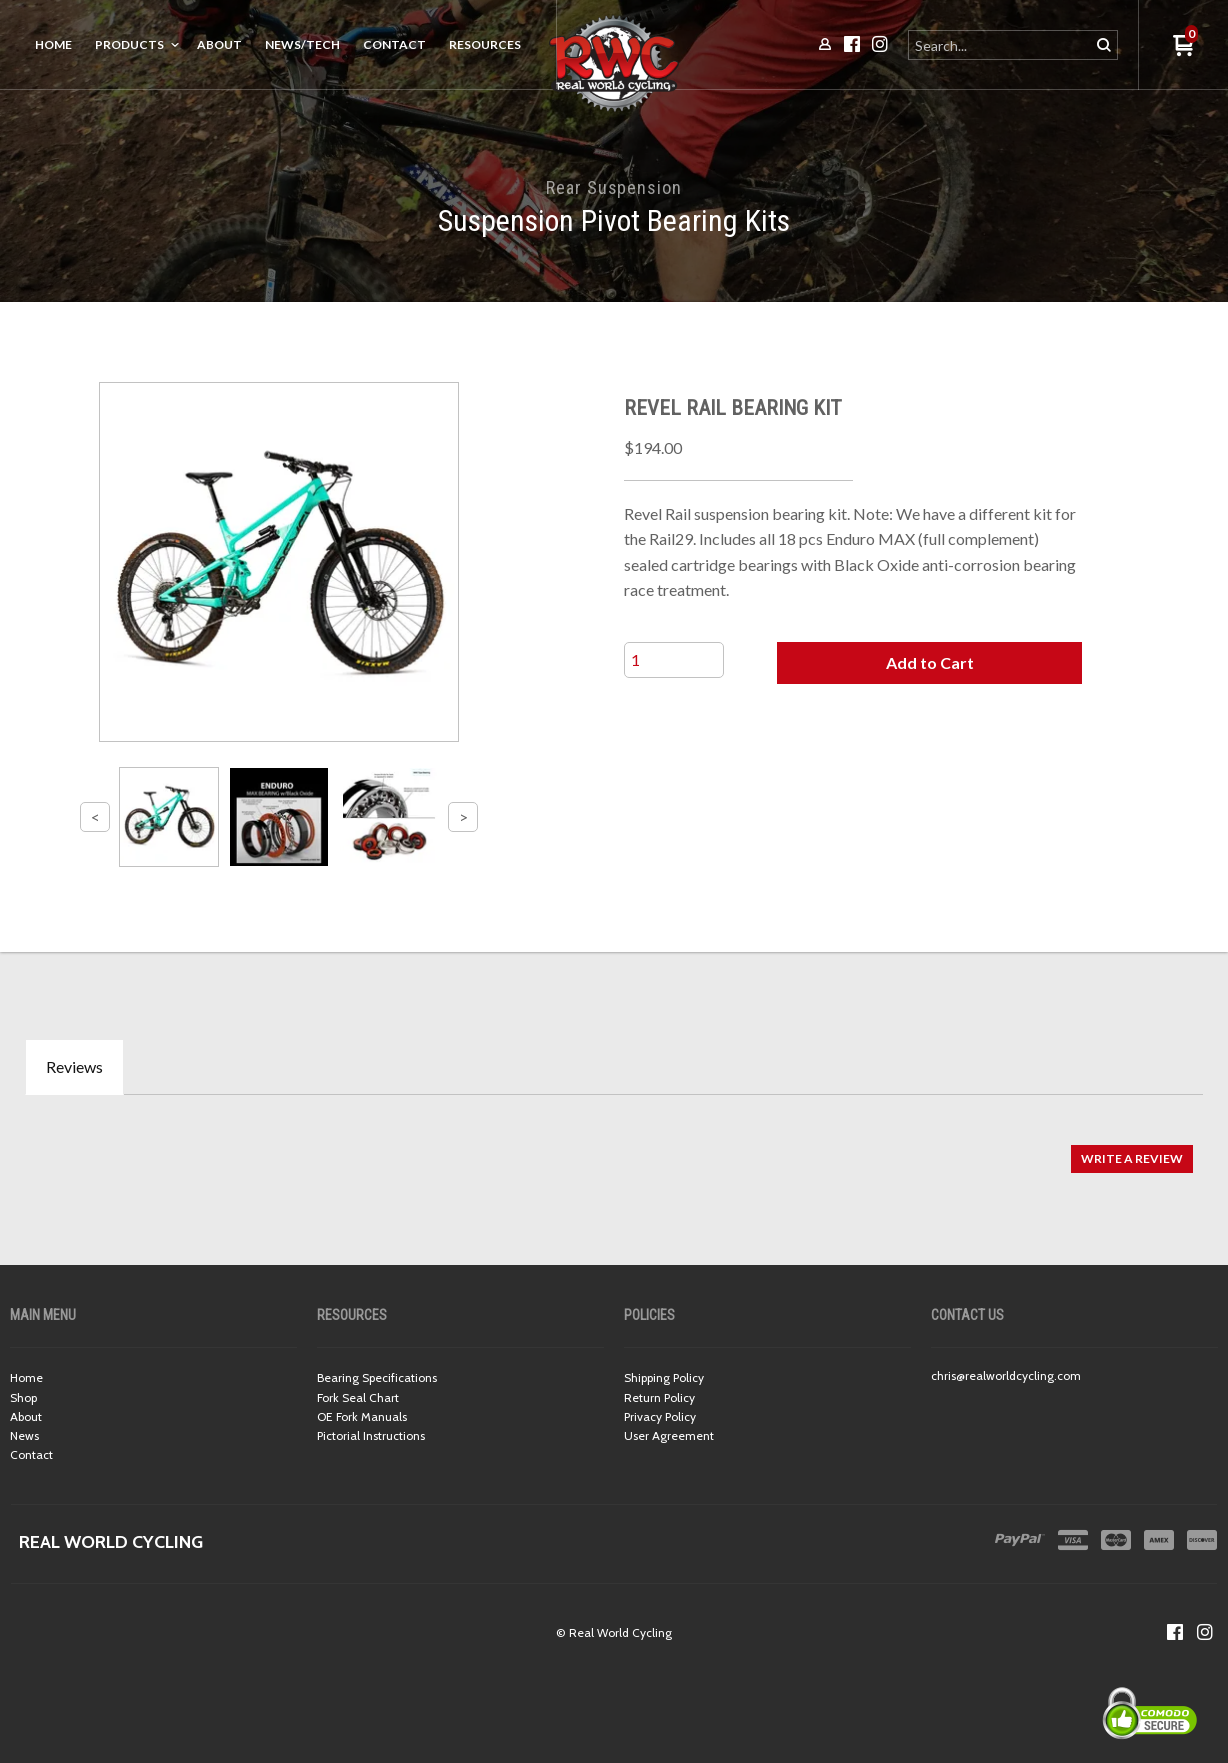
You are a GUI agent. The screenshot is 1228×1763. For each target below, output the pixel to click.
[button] (930, 663)
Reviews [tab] (74, 1066)
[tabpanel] (614, 1148)
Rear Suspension (614, 187)
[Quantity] (674, 660)
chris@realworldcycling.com (1006, 1375)
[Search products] (1000, 45)
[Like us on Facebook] (1175, 1632)
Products (129, 44)
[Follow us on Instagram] (1205, 1632)
